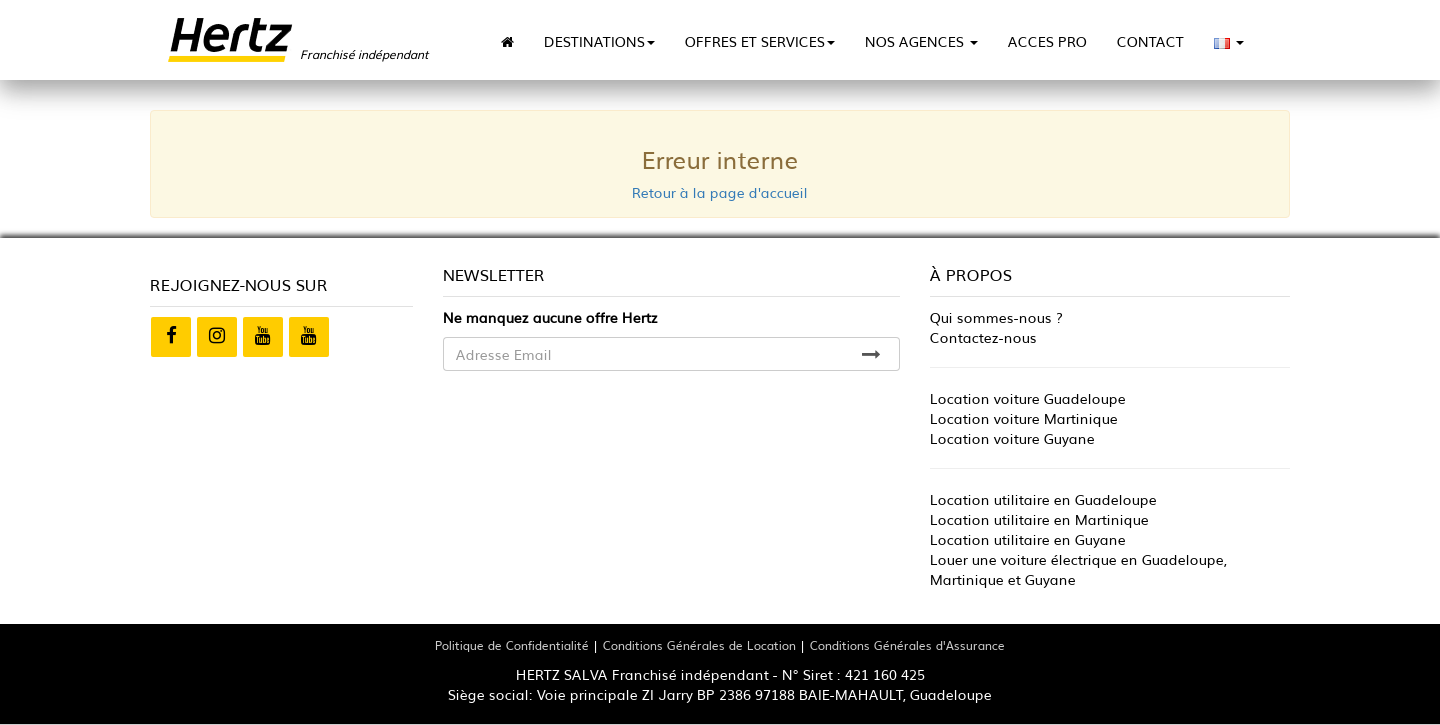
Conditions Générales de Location (699, 644)
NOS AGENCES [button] (921, 41)
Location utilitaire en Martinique (1039, 519)
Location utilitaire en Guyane (1028, 539)
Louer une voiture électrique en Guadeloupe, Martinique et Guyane (1078, 569)
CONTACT (1150, 41)
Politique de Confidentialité (512, 644)
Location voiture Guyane (1012, 438)
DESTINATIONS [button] (599, 41)
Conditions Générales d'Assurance (907, 644)
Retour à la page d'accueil (720, 192)
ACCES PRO (1047, 41)
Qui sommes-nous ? (996, 317)
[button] (1229, 41)
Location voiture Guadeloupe (1028, 398)
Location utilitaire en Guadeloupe (1043, 499)
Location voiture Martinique (1024, 418)
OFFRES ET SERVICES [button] (760, 41)
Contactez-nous (983, 337)
